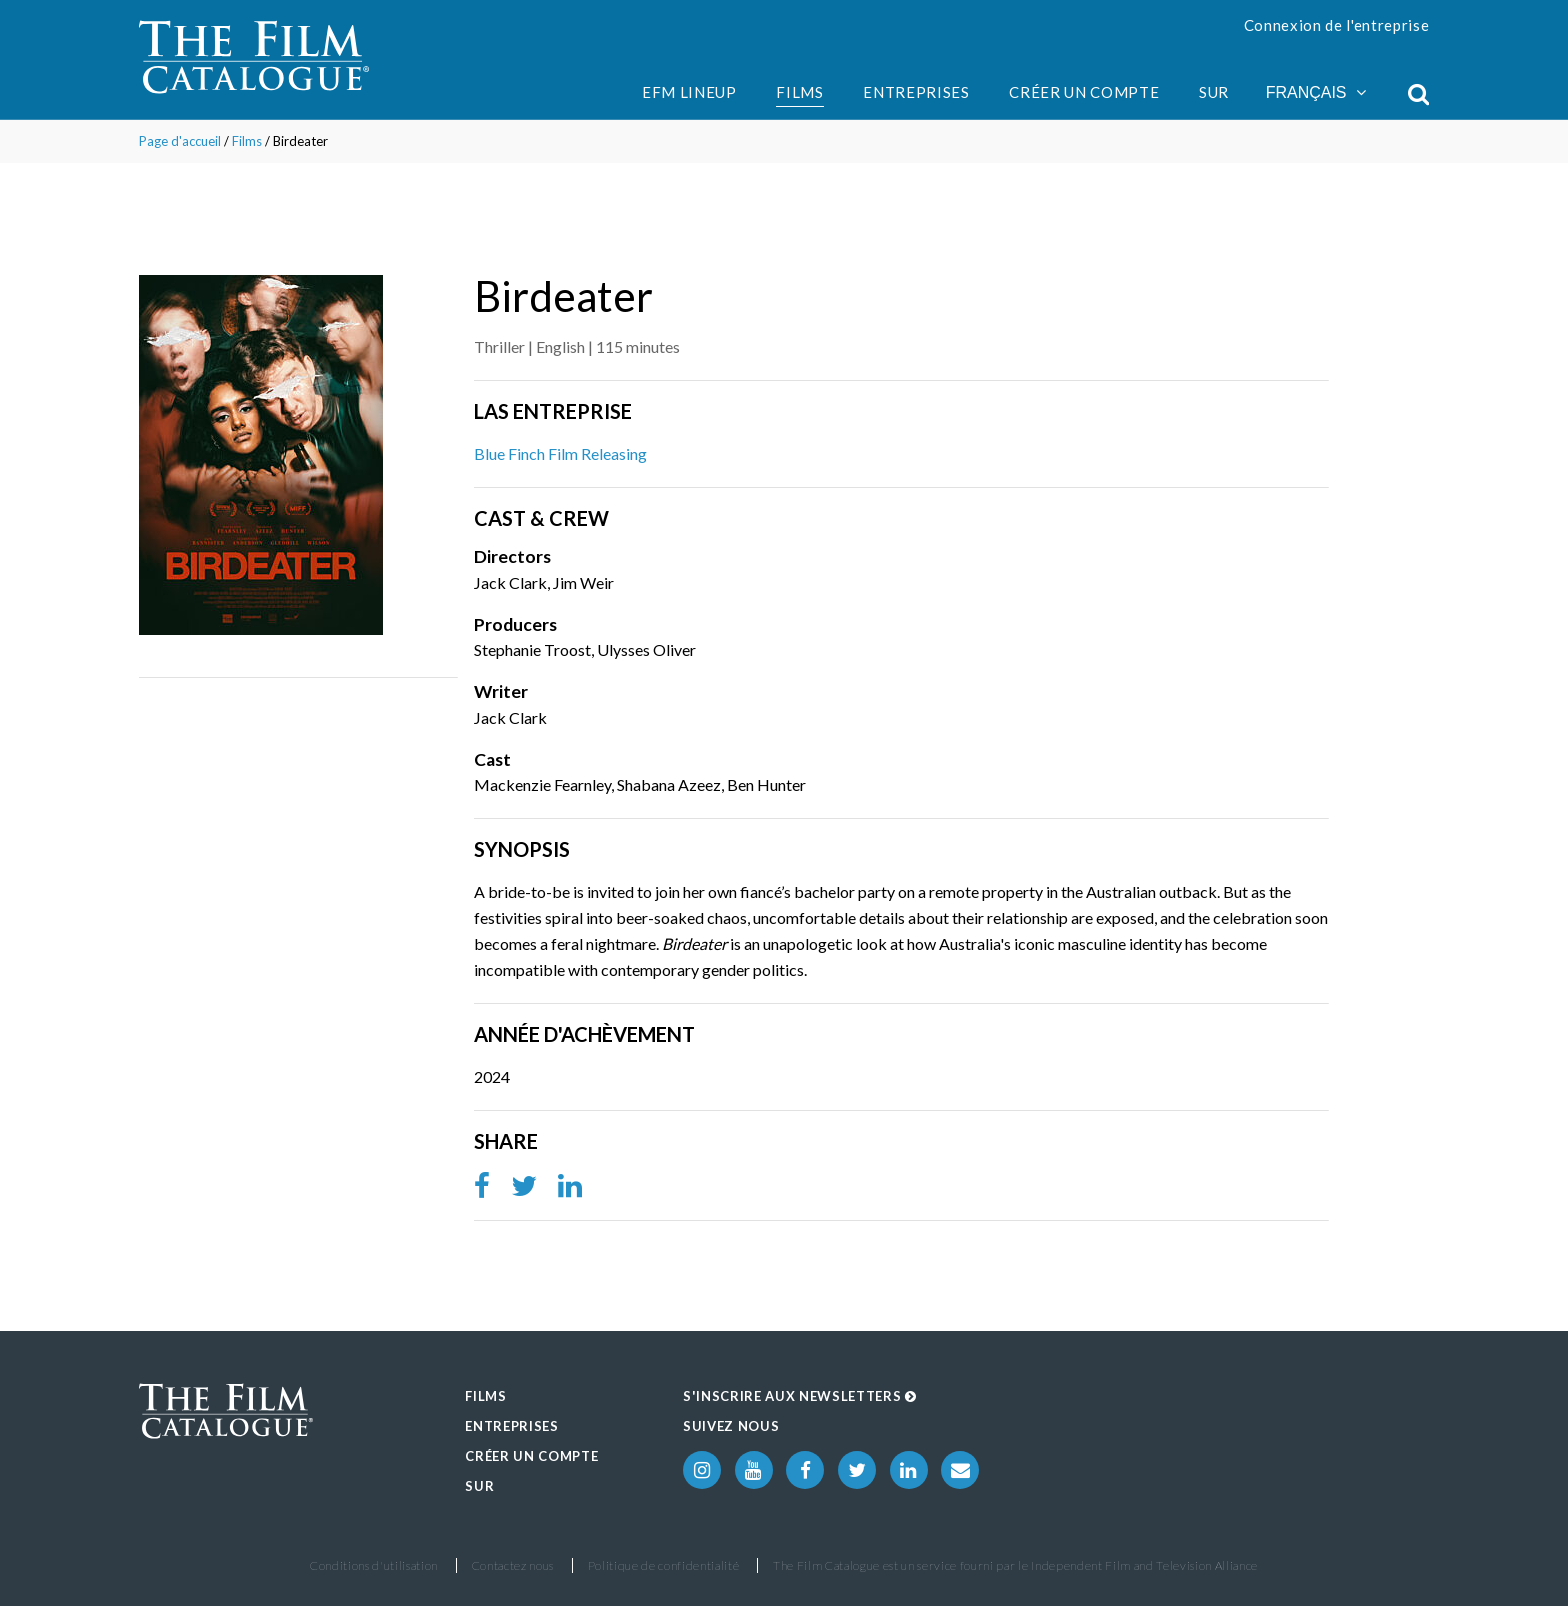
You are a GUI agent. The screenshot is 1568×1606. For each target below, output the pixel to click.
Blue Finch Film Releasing (560, 453)
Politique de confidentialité (664, 1565)
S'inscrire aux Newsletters (800, 1396)
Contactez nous (513, 1565)
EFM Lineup (689, 92)
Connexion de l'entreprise (1337, 25)
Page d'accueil (180, 141)
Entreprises (916, 92)
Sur (1214, 92)
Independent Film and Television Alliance (1144, 1565)
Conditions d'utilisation (374, 1565)
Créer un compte (1084, 92)
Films (799, 92)
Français (1316, 92)
